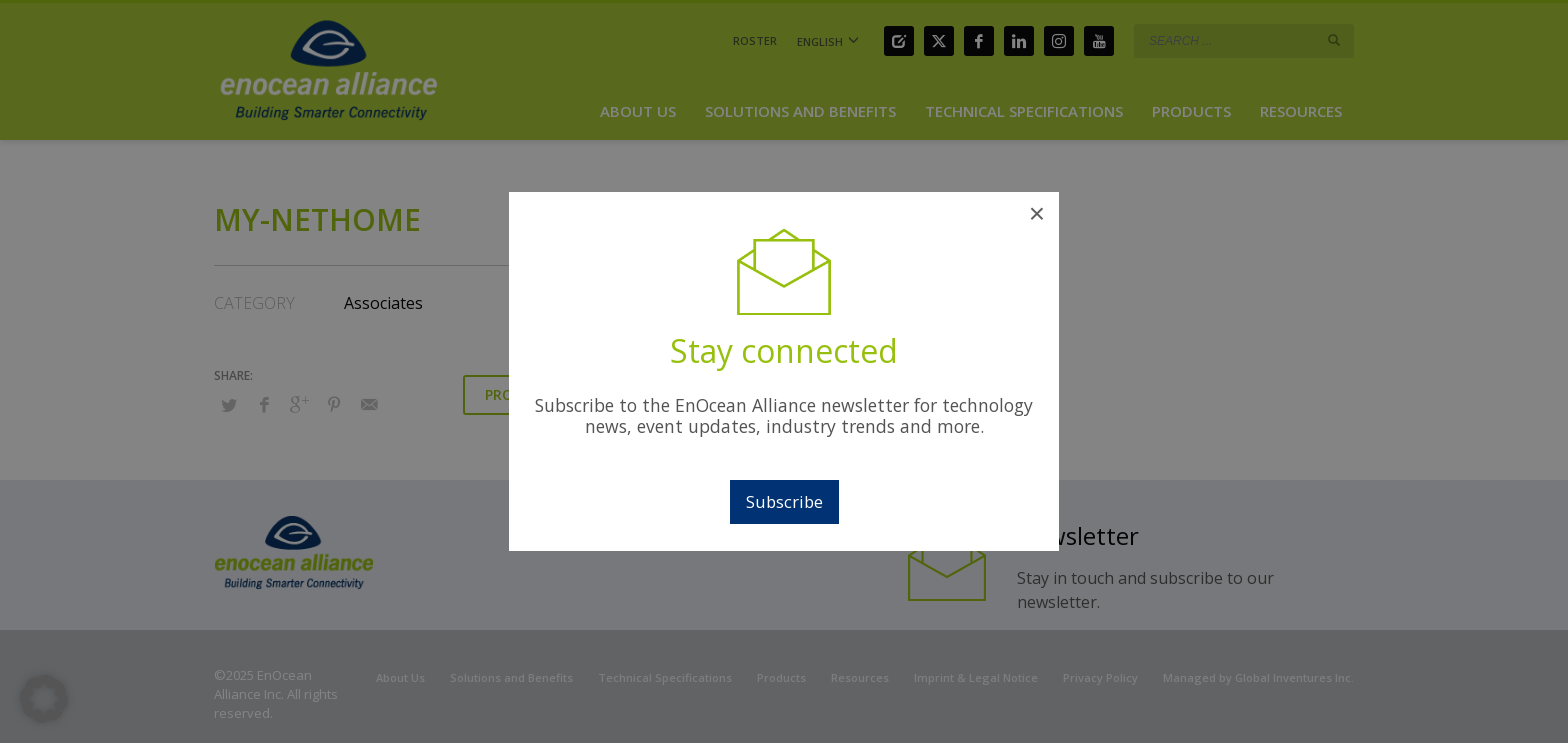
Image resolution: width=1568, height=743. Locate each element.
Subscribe (784, 501)
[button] (44, 699)
